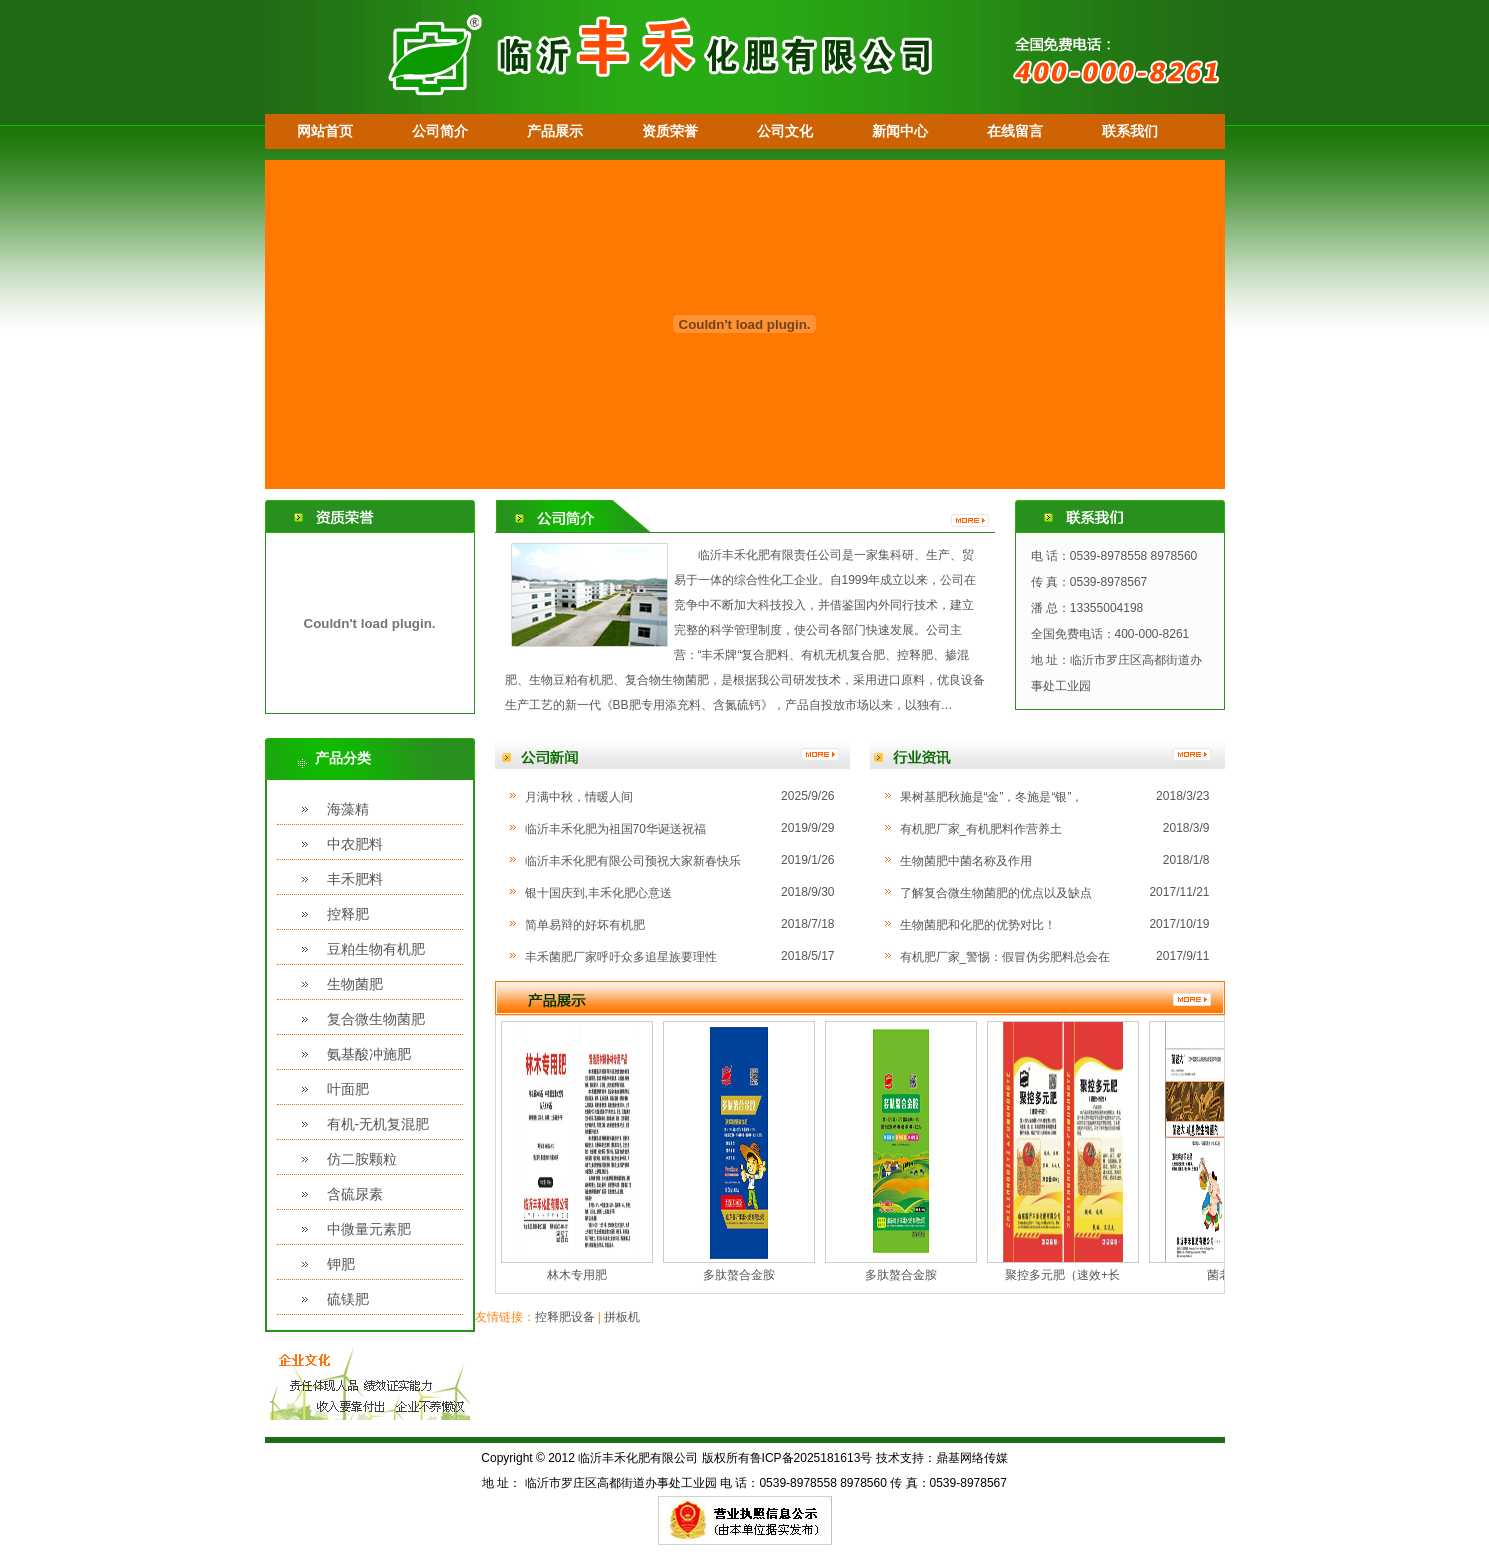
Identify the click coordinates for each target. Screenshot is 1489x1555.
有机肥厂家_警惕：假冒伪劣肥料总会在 (1005, 957)
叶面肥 (348, 1089)
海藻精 (348, 809)
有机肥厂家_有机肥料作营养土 (981, 829)
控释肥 (348, 914)
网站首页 (325, 131)
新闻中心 (900, 131)
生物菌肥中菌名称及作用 (966, 861)
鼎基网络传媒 (972, 1458)
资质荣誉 (670, 131)
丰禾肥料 (355, 879)
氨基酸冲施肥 (369, 1054)
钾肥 (341, 1264)
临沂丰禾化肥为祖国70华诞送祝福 (615, 829)
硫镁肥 (348, 1299)
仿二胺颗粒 (362, 1159)
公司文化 (785, 131)
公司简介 (440, 131)
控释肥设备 (565, 1317)
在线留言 (1015, 131)
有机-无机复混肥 (378, 1124)
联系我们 (1130, 131)
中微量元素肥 (369, 1229)
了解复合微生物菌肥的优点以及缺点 (996, 893)
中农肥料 (355, 844)
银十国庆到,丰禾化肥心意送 (598, 893)
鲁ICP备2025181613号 (811, 1458)
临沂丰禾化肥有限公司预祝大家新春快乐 (633, 861)
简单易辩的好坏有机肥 (585, 925)
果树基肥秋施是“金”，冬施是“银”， (992, 797)
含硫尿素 (355, 1194)
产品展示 (555, 131)
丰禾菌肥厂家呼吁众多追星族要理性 (621, 957)
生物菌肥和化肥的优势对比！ (978, 925)
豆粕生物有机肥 (376, 949)
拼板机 (622, 1317)
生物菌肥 (355, 984)
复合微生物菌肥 (376, 1019)
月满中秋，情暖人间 (579, 797)
